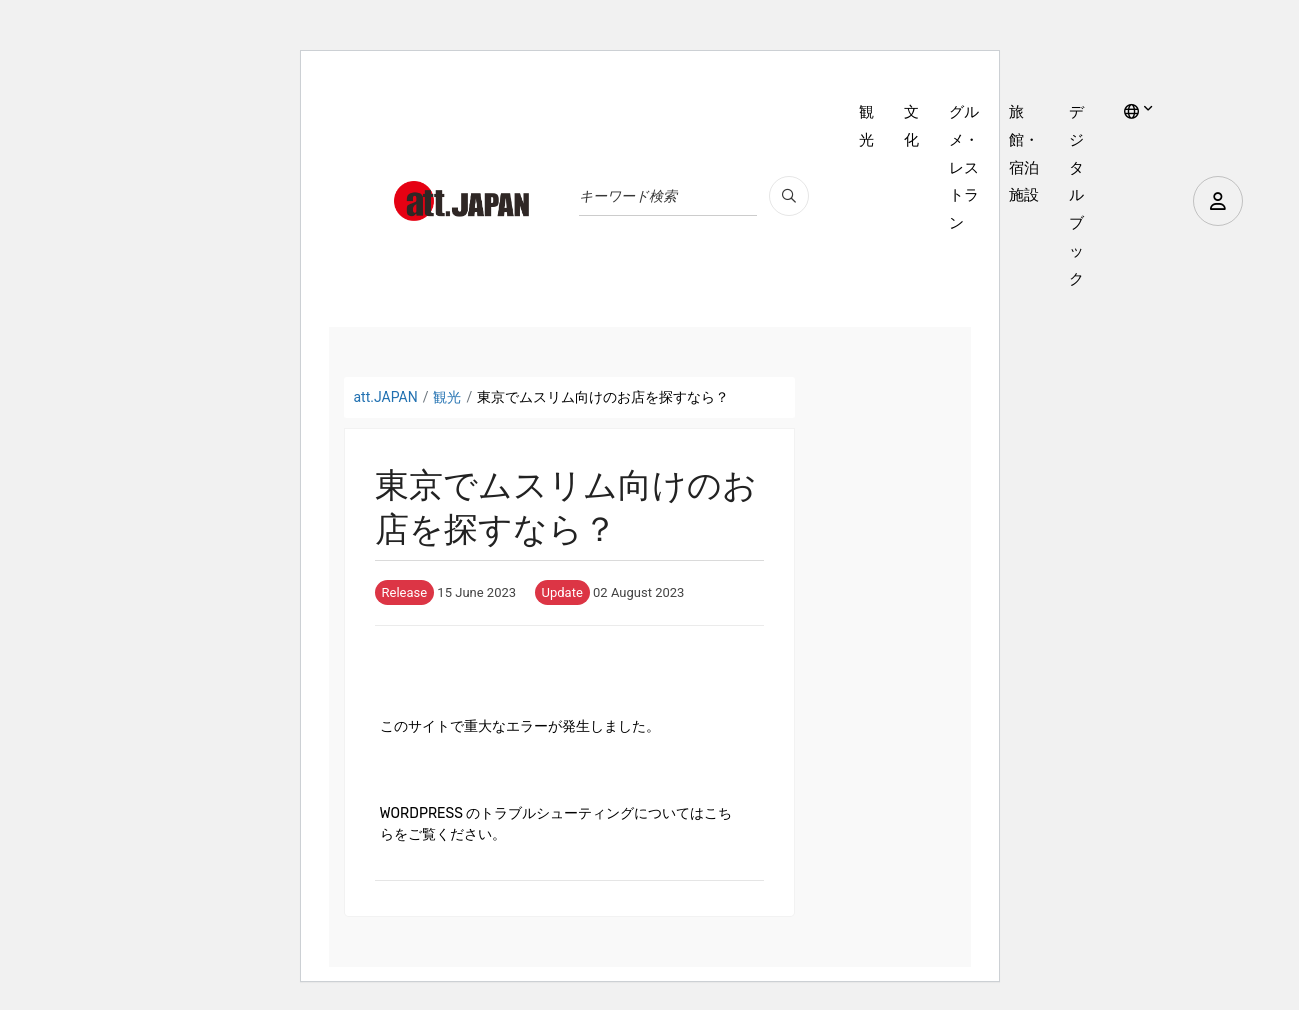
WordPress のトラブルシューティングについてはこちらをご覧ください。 (556, 824)
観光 (866, 126)
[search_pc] (789, 196)
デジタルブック (1076, 195)
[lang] (1138, 113)
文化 (911, 126)
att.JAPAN (386, 397)
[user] (1218, 201)
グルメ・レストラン (964, 167)
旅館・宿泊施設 (1024, 153)
